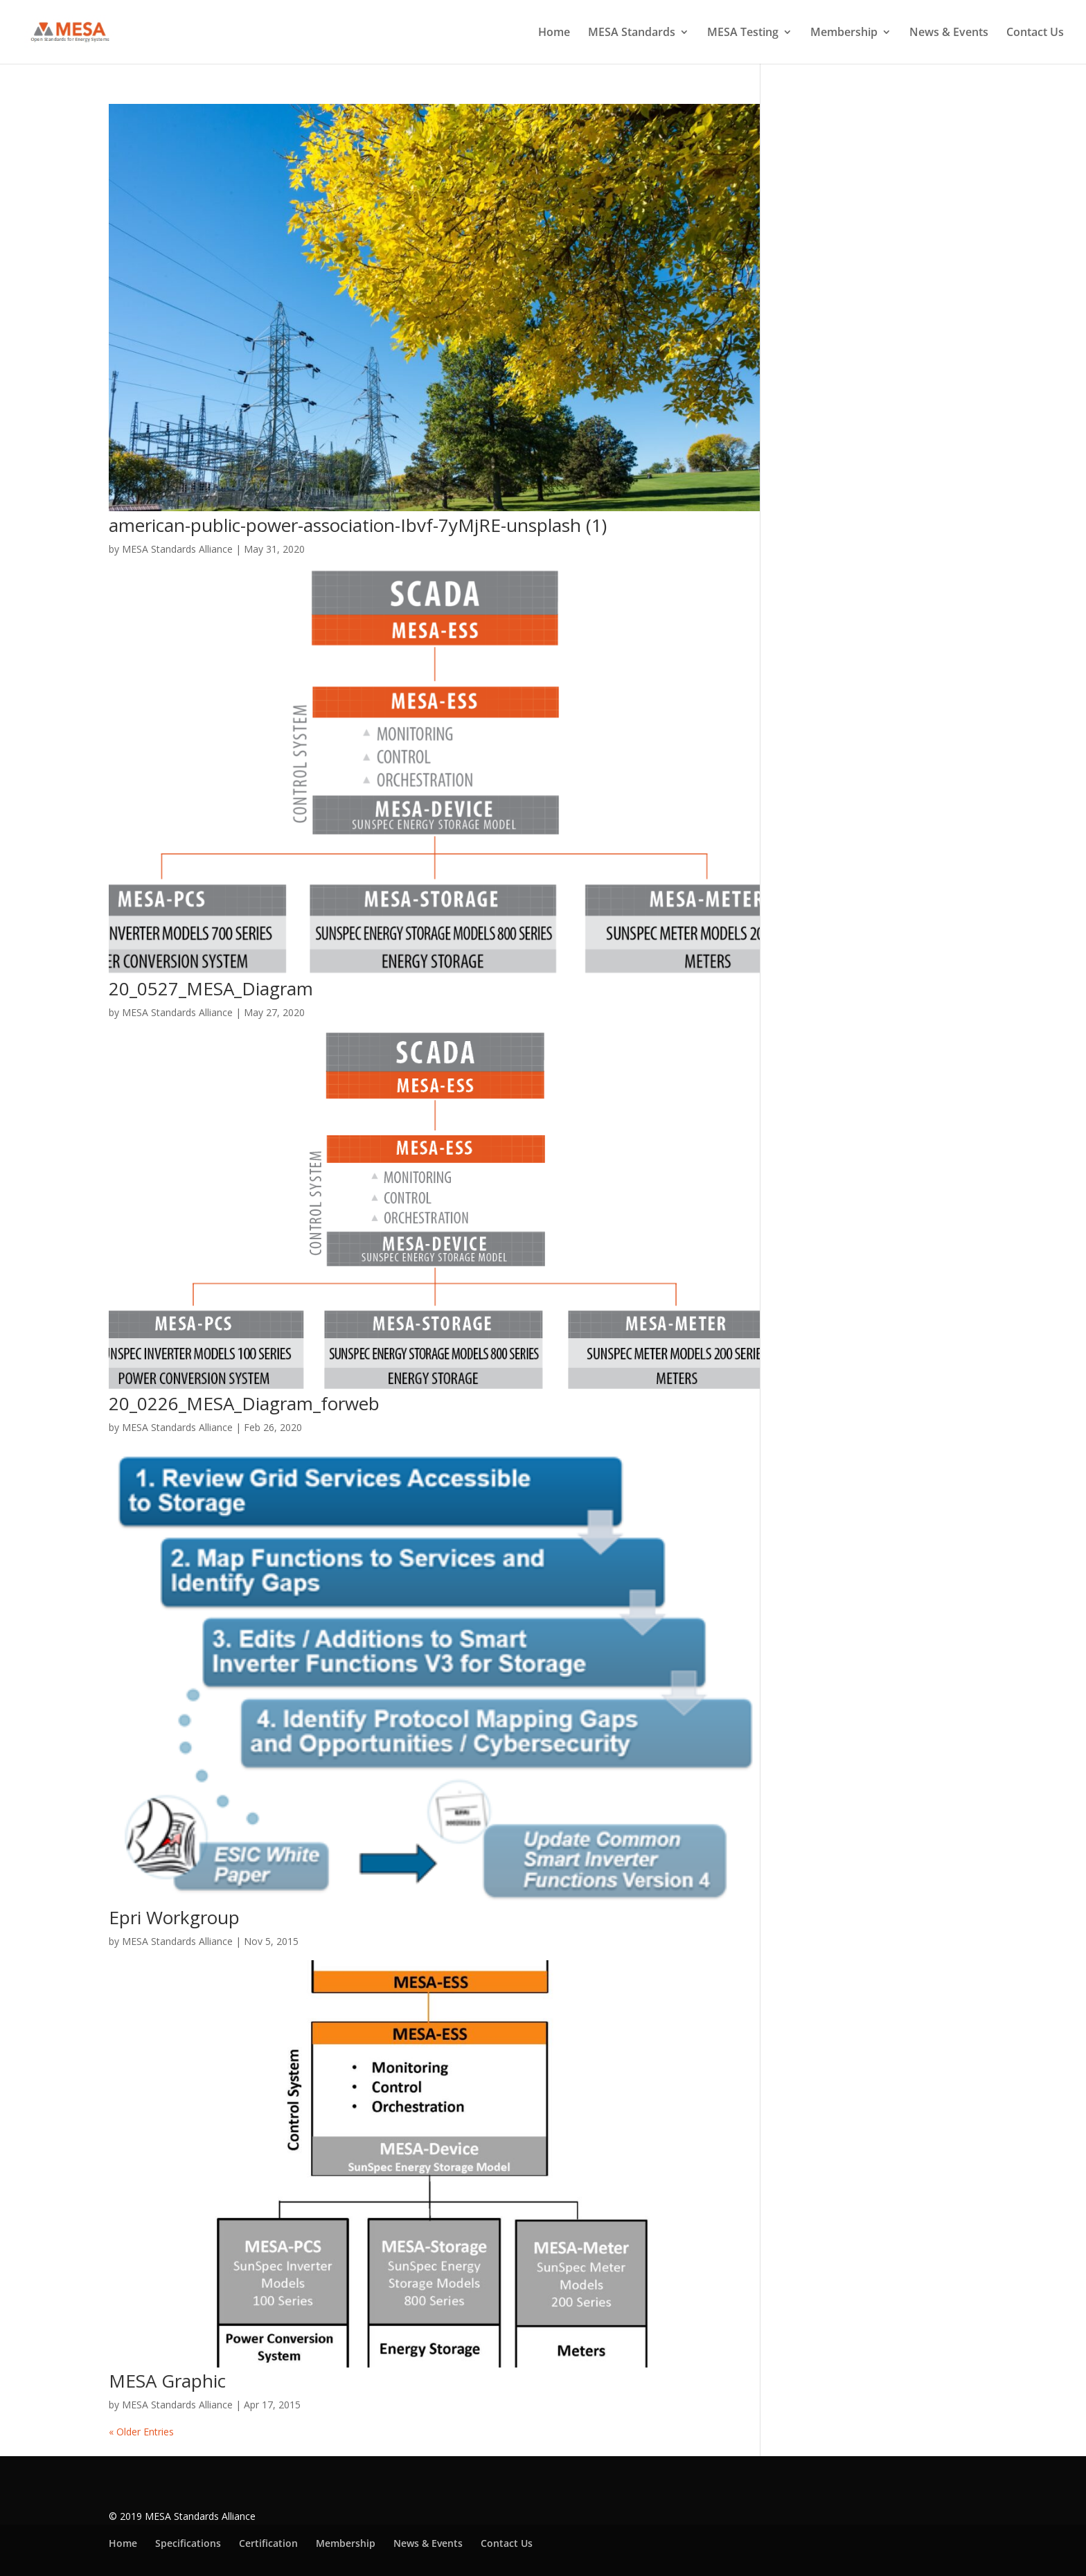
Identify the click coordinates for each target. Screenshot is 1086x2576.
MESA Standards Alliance (177, 549)
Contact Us (1035, 33)
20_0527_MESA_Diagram (211, 988)
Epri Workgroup (174, 1917)
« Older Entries (141, 2431)
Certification (268, 2543)
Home (554, 33)
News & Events (948, 33)
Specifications (188, 2543)
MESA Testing (742, 33)
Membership (844, 33)
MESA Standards (631, 33)
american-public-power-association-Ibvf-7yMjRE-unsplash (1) (358, 525)
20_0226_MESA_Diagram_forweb (244, 1403)
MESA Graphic (167, 2380)
